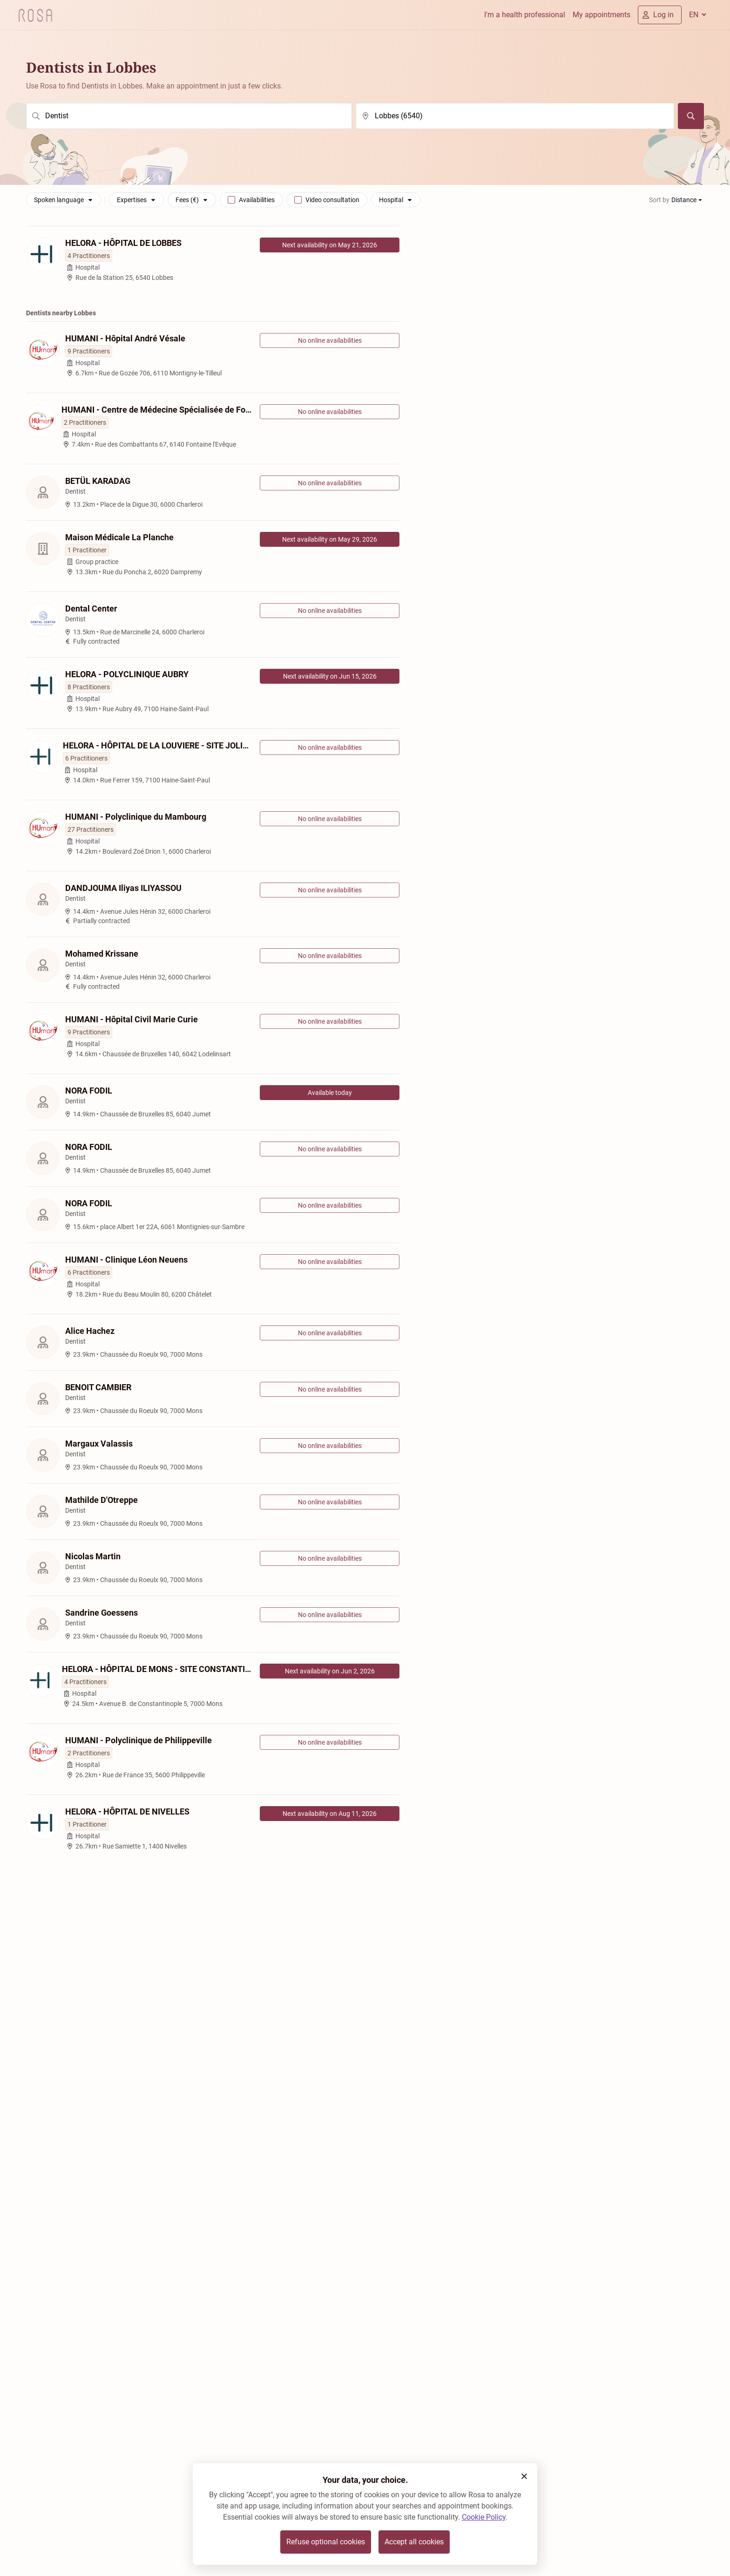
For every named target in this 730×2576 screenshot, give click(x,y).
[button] (524, 2476)
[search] (189, 116)
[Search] (691, 116)
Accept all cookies (414, 2541)
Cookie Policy (484, 2517)
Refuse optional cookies (325, 2541)
